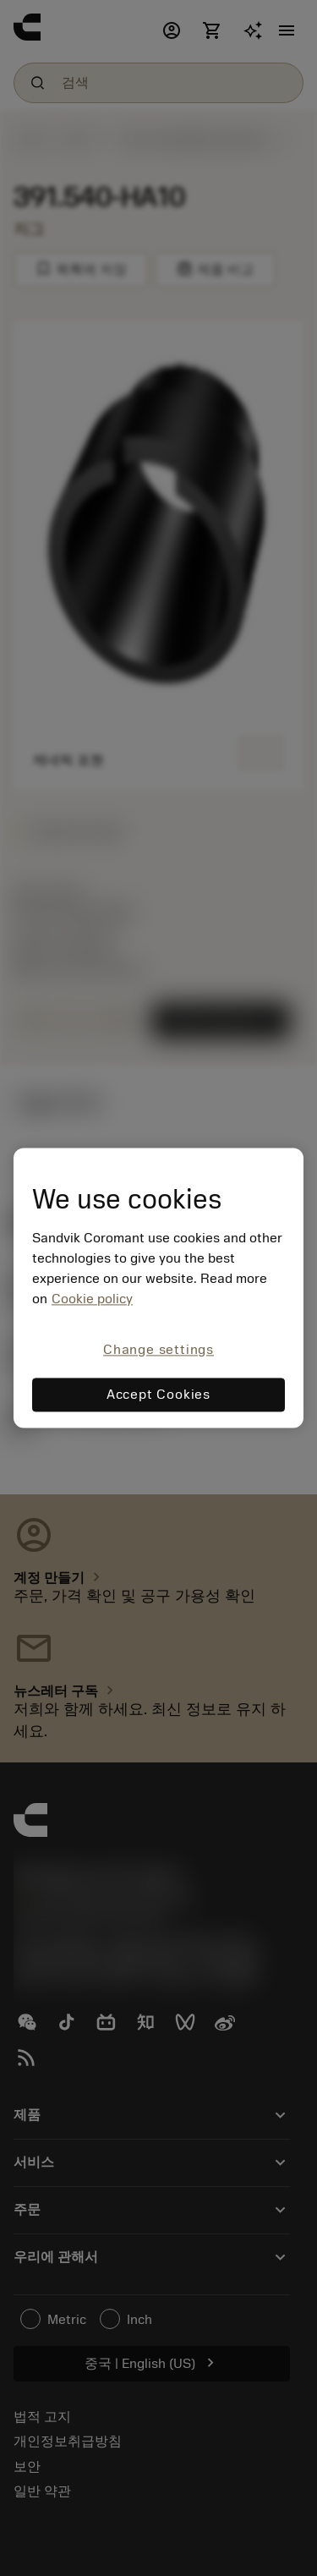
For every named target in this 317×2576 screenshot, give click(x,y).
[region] (158, 1288)
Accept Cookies (158, 1395)
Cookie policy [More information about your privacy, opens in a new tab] (92, 1299)
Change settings (158, 1349)
